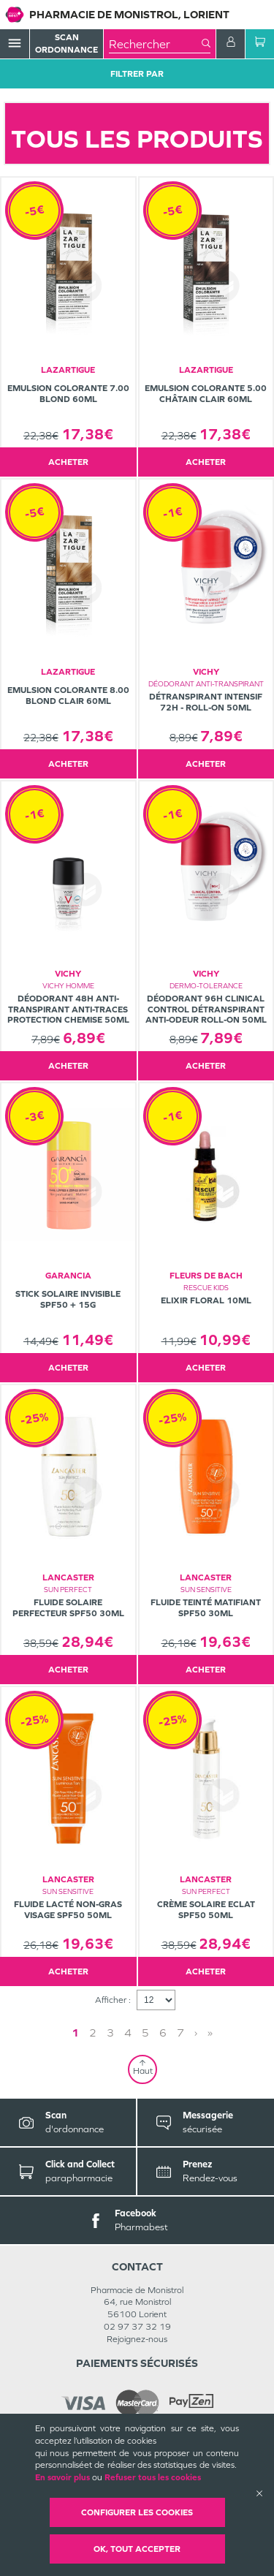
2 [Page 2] (92, 2032)
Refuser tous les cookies (152, 2477)
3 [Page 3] (110, 2032)
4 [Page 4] (128, 2032)
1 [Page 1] (75, 2032)
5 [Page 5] (145, 2032)
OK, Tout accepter (137, 2549)
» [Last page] (210, 2032)
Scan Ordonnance (66, 43)
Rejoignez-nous (137, 2339)
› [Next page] (195, 2032)
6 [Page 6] (163, 2032)
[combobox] (155, 43)
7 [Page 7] (180, 2032)
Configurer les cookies (137, 2512)
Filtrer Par (137, 74)
